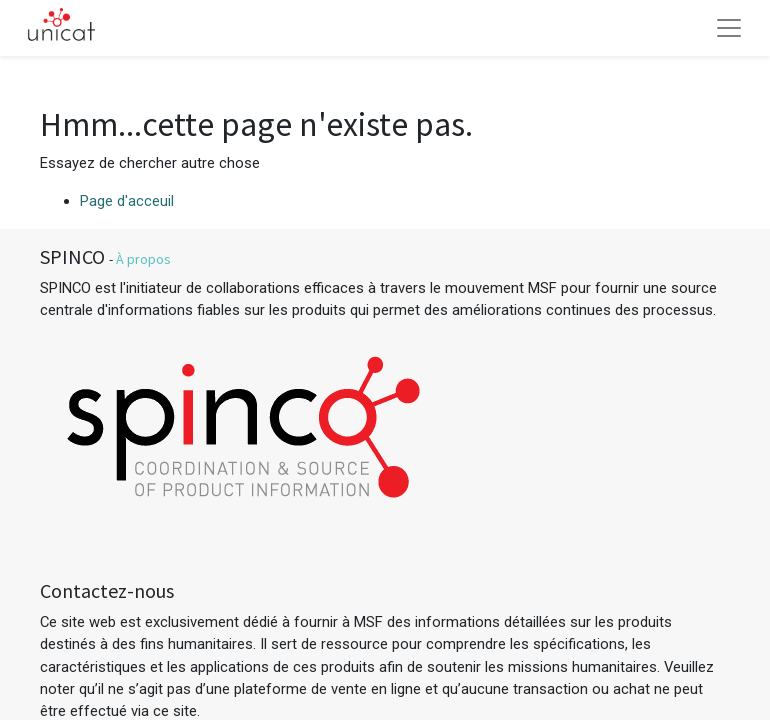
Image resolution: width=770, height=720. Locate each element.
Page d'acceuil (127, 201)
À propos (143, 259)
